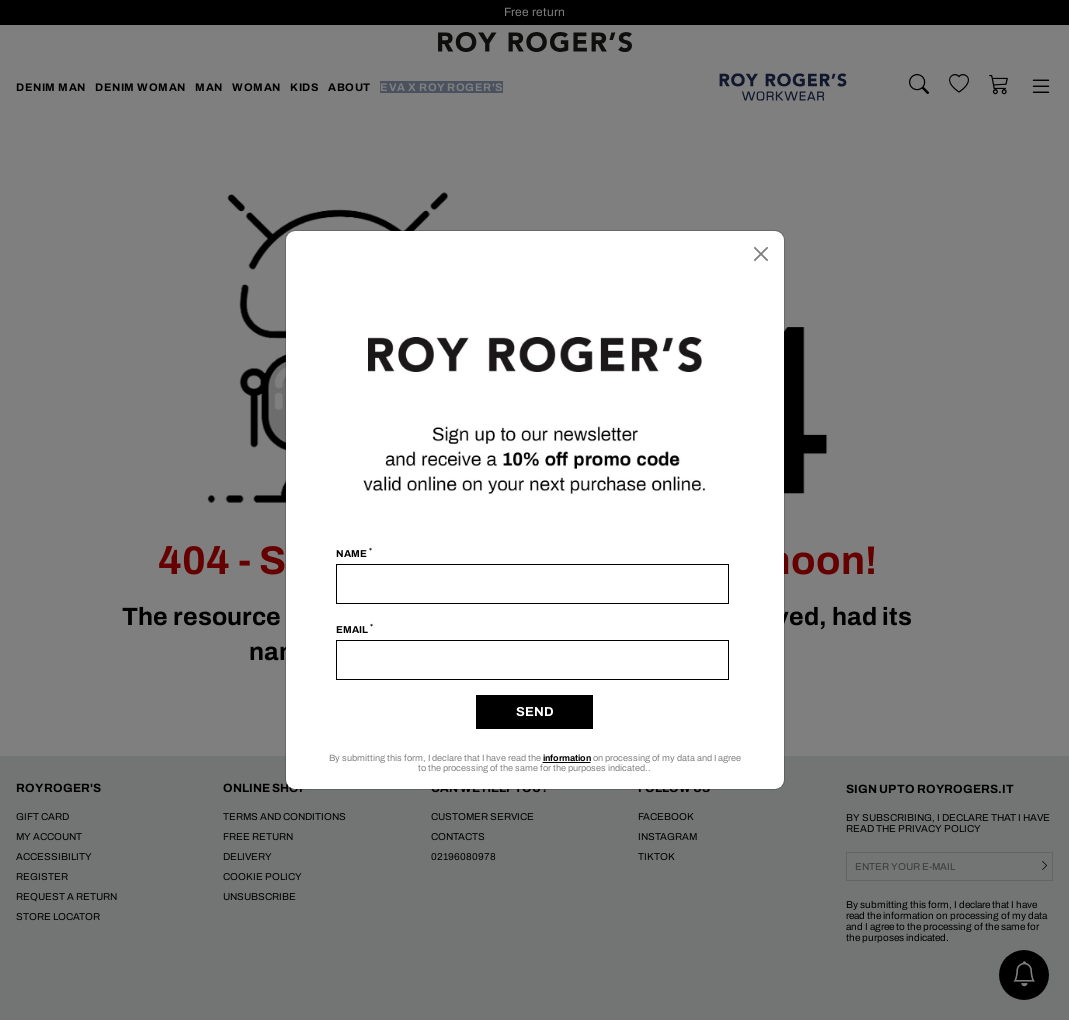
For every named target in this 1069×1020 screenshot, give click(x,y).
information (567, 758)
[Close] (761, 254)
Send (535, 712)
